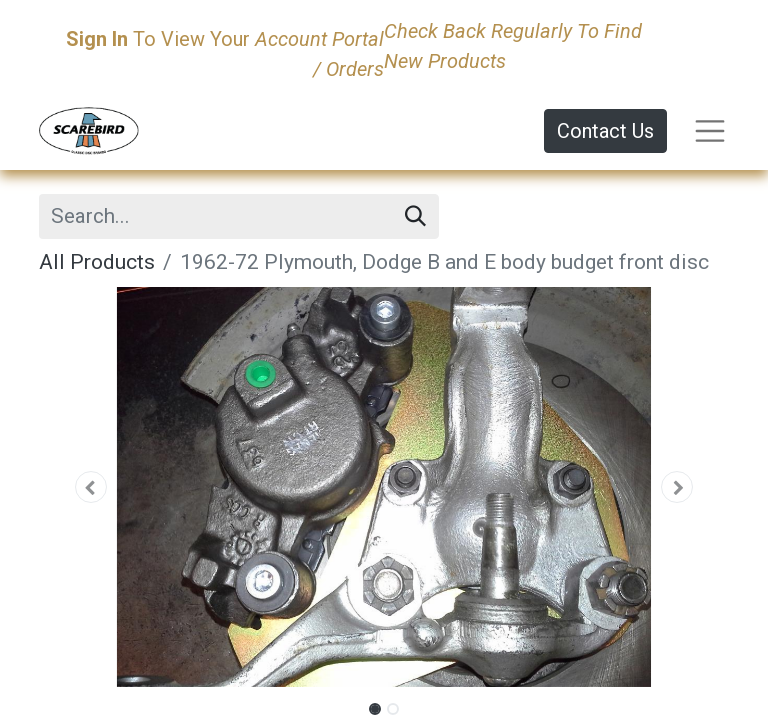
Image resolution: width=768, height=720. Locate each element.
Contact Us (605, 131)
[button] (91, 487)
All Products (97, 262)
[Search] (415, 216)
